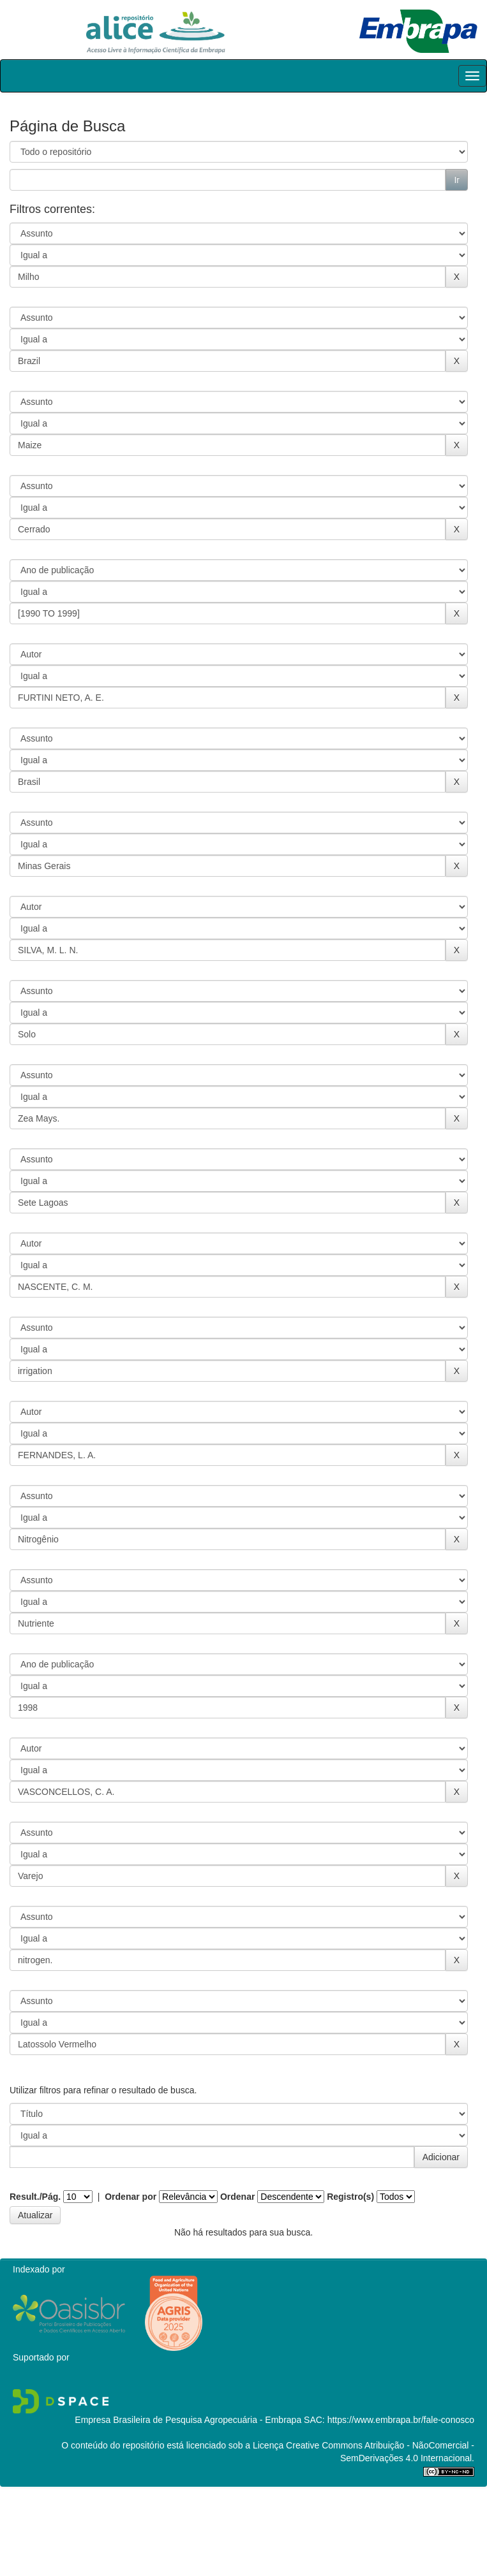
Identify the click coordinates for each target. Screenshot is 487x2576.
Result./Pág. (35, 2197)
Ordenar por (130, 2197)
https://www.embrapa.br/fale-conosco (400, 2420)
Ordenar (237, 2197)
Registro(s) (350, 2197)
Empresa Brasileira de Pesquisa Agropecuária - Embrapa (188, 2420)
